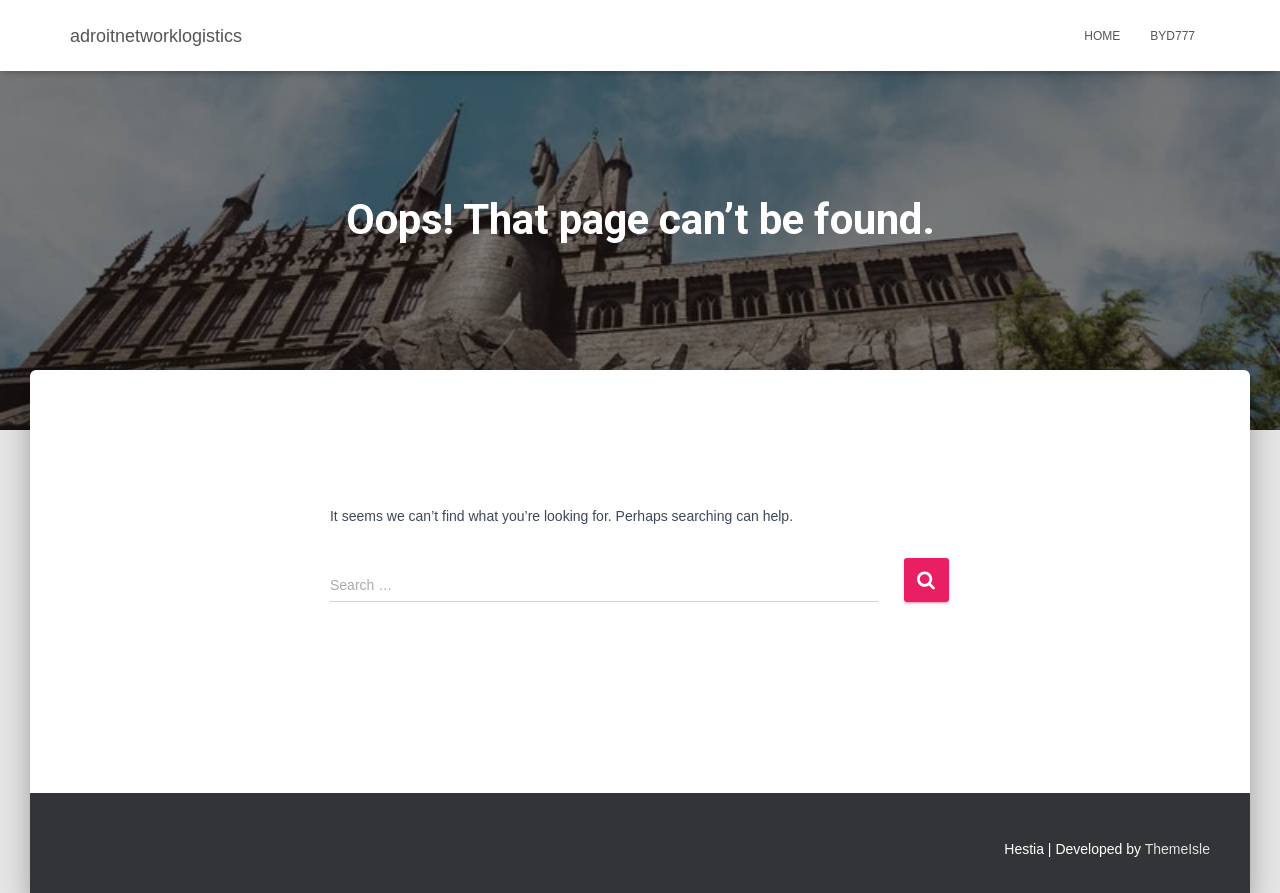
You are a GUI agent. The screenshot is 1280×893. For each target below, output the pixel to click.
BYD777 (1172, 36)
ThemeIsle (1177, 849)
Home (1102, 36)
